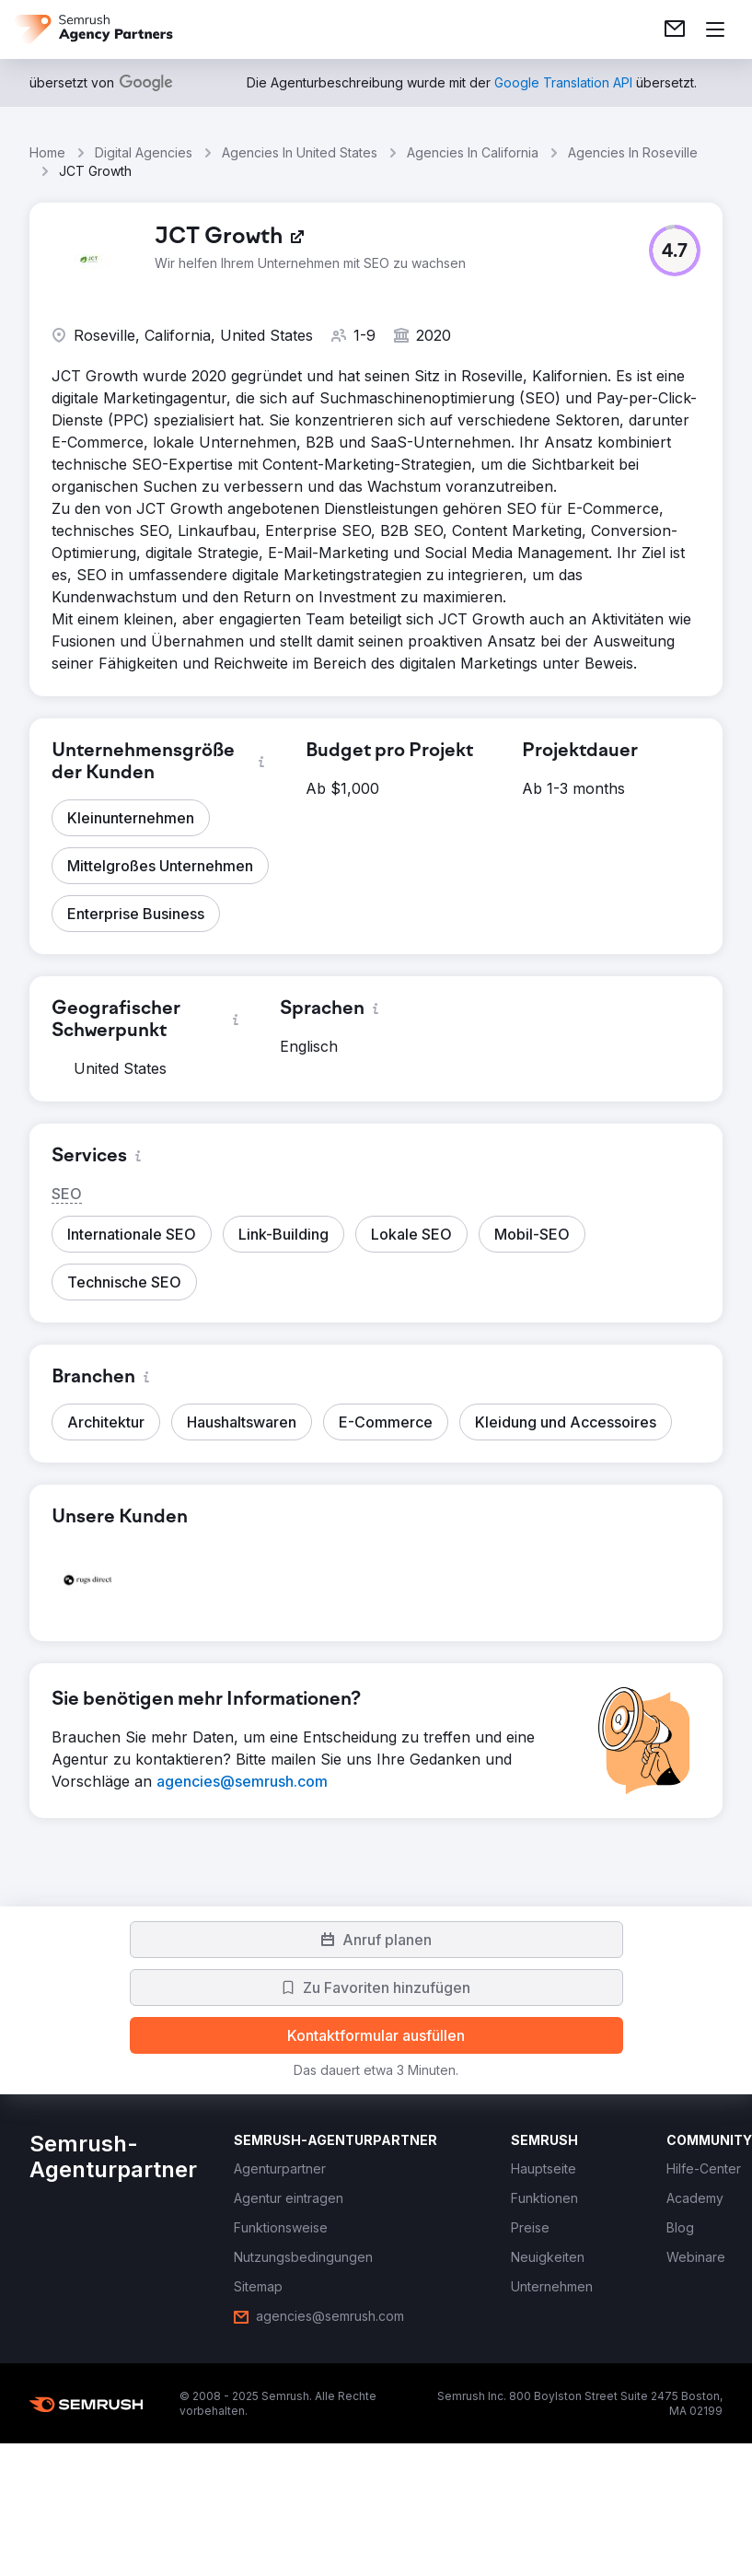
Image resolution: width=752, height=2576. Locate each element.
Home (47, 152)
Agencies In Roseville (633, 152)
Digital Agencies (143, 152)
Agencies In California (472, 152)
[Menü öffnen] (715, 29)
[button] (674, 250)
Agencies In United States (299, 152)
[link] (675, 29)
